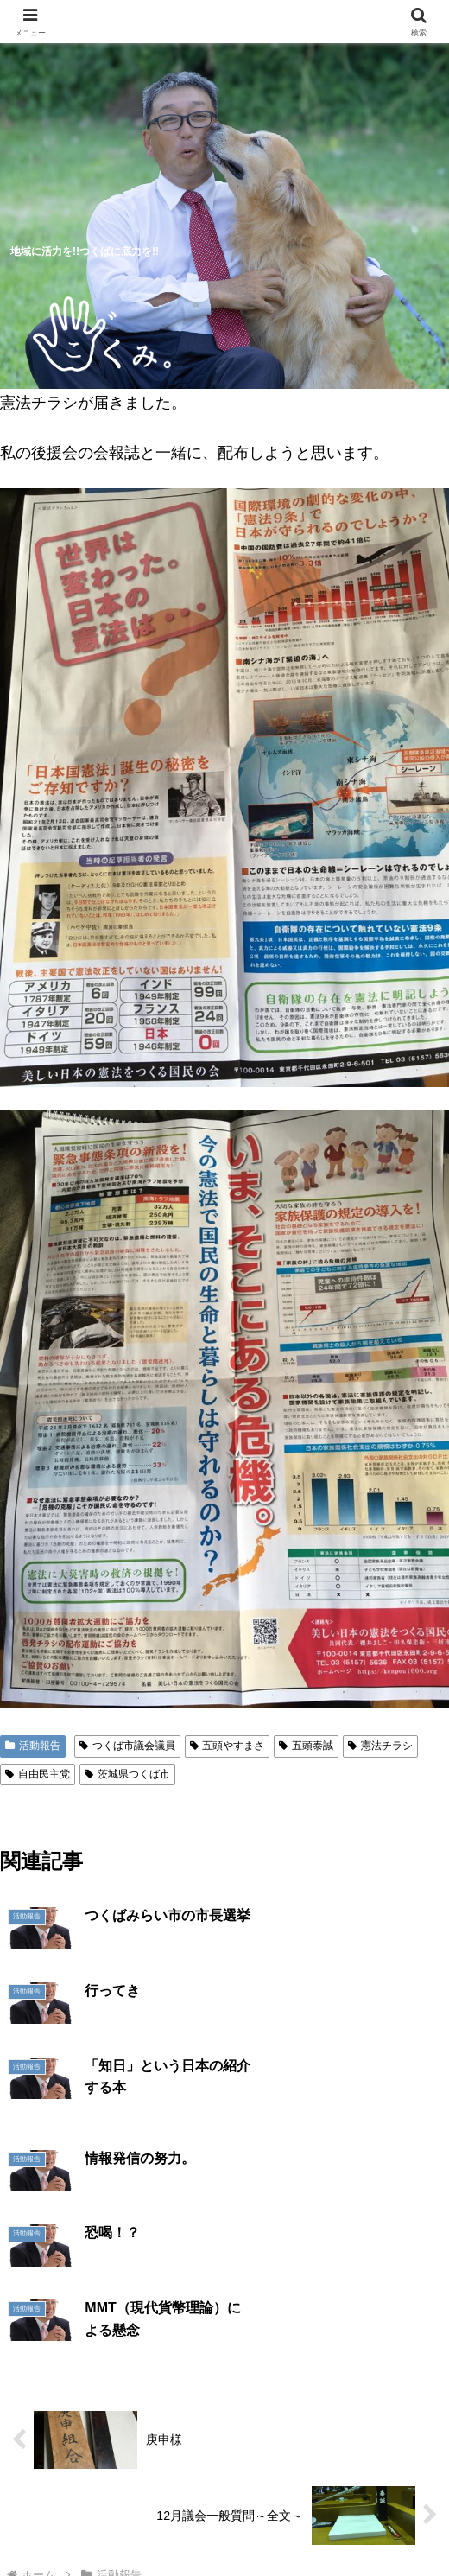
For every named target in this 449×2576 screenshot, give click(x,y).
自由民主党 (37, 1774)
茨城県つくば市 (127, 1774)
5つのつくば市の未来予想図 (79, 2484)
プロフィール (369, 2473)
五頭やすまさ (227, 1746)
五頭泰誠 (306, 1746)
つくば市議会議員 (127, 1746)
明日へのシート (115, 2520)
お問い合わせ (333, 2520)
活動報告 (32, 1746)
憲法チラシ (380, 1746)
